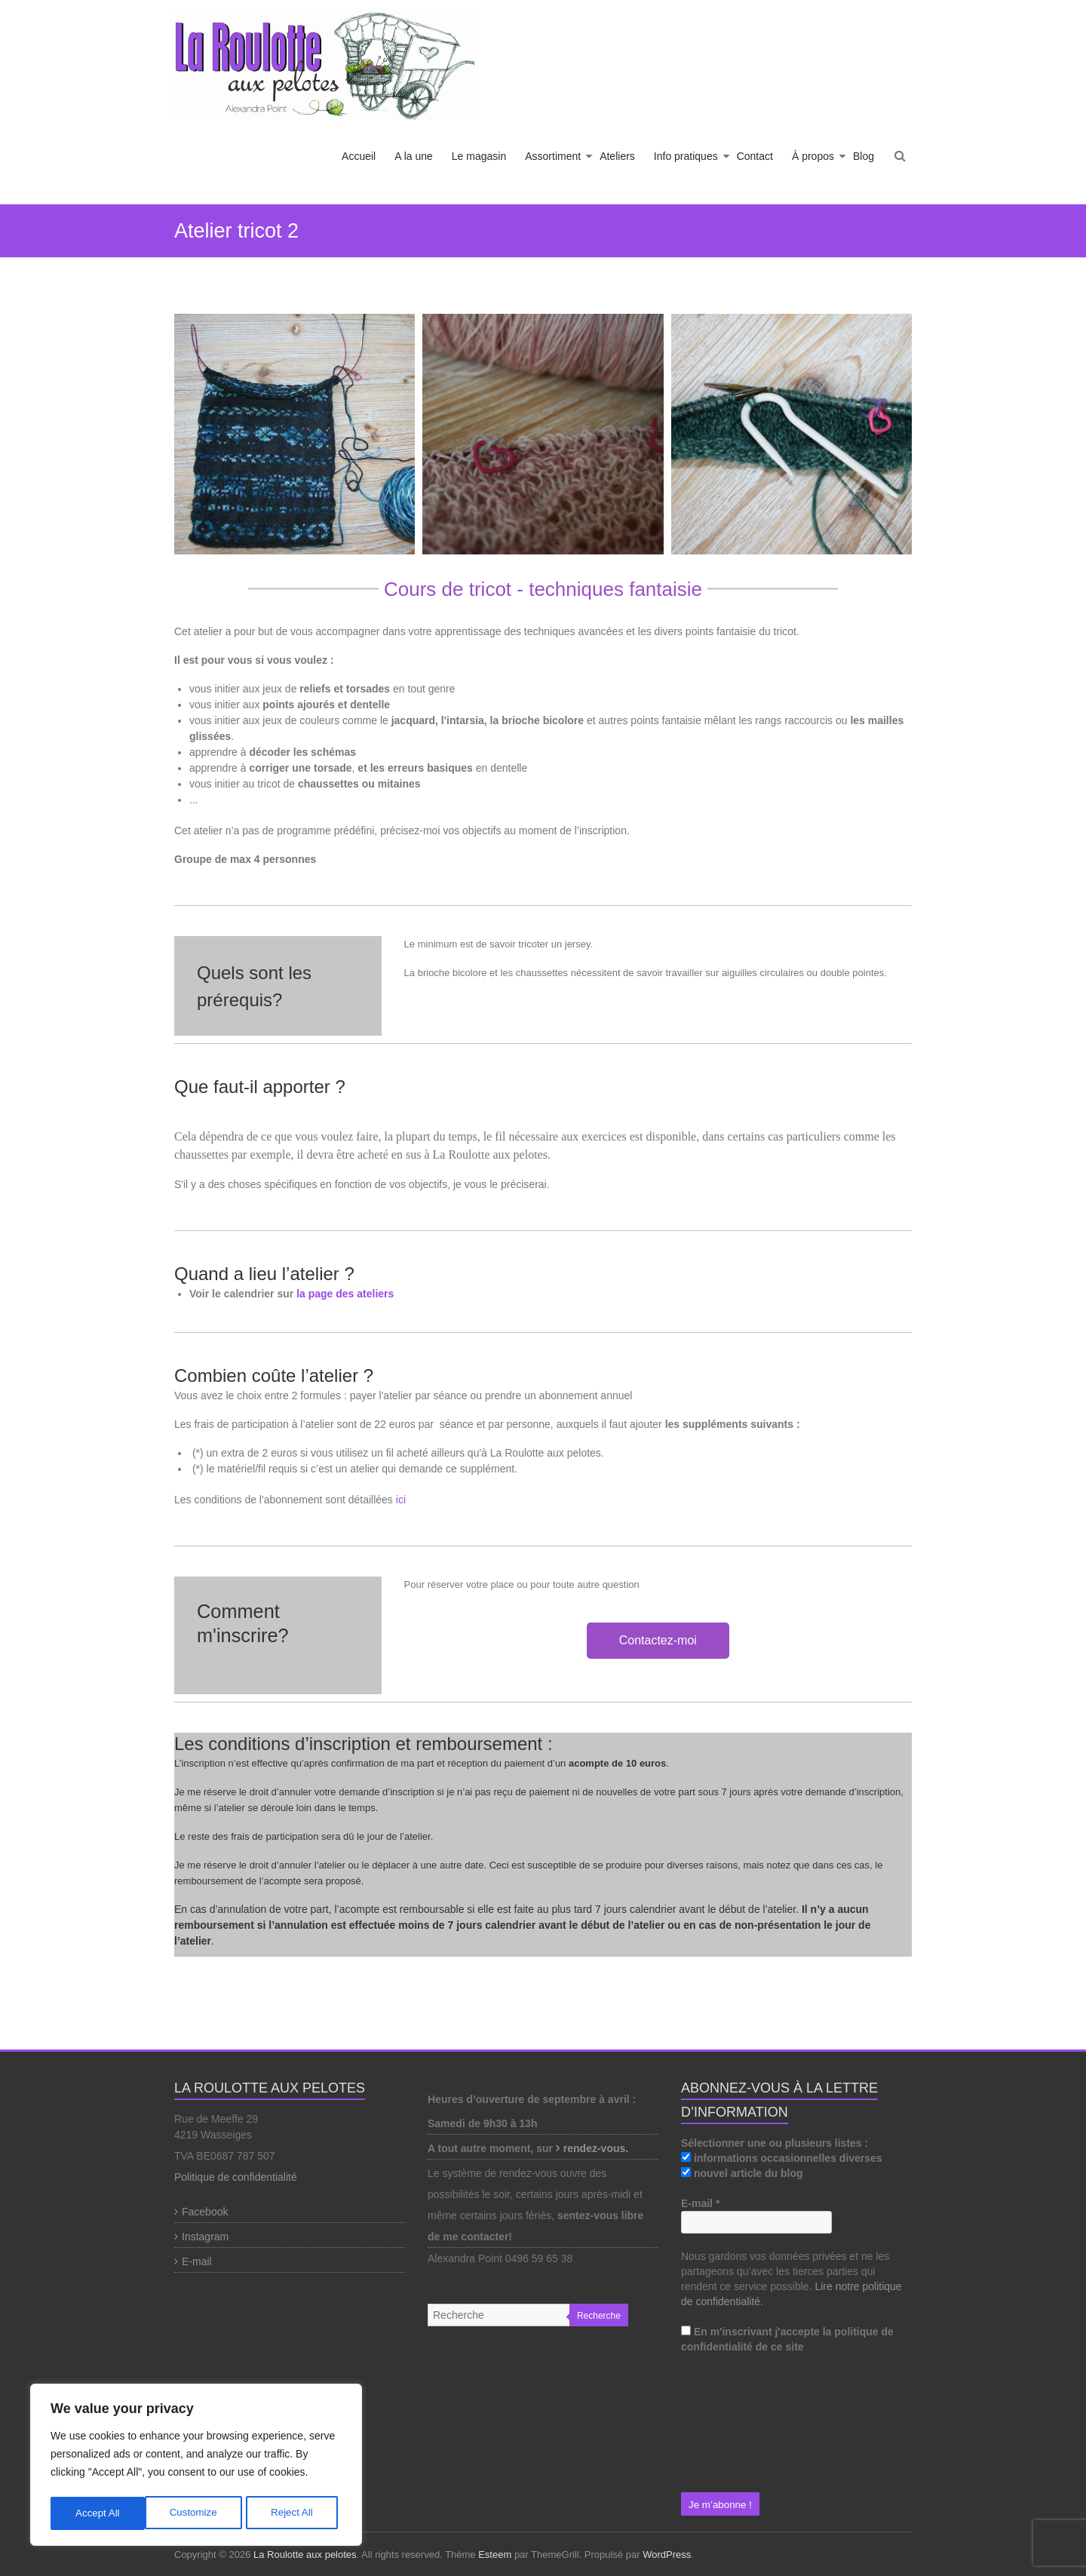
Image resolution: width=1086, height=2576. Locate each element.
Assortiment (553, 156)
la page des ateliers (345, 1294)
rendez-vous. (597, 2148)
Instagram (205, 2237)
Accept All (295, 2513)
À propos (813, 156)
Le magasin (479, 156)
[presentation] (743, 2423)
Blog (863, 156)
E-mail (197, 2261)
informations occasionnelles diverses (781, 2158)
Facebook (205, 2212)
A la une (413, 156)
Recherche (599, 2315)
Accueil (359, 156)
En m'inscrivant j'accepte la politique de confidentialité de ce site (787, 2339)
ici (401, 1500)
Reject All (197, 2513)
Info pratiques (686, 156)
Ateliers (617, 156)
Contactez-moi (658, 1640)
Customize (99, 2513)
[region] (196, 2466)
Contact (755, 156)
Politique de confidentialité (235, 2177)
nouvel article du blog (742, 2173)
